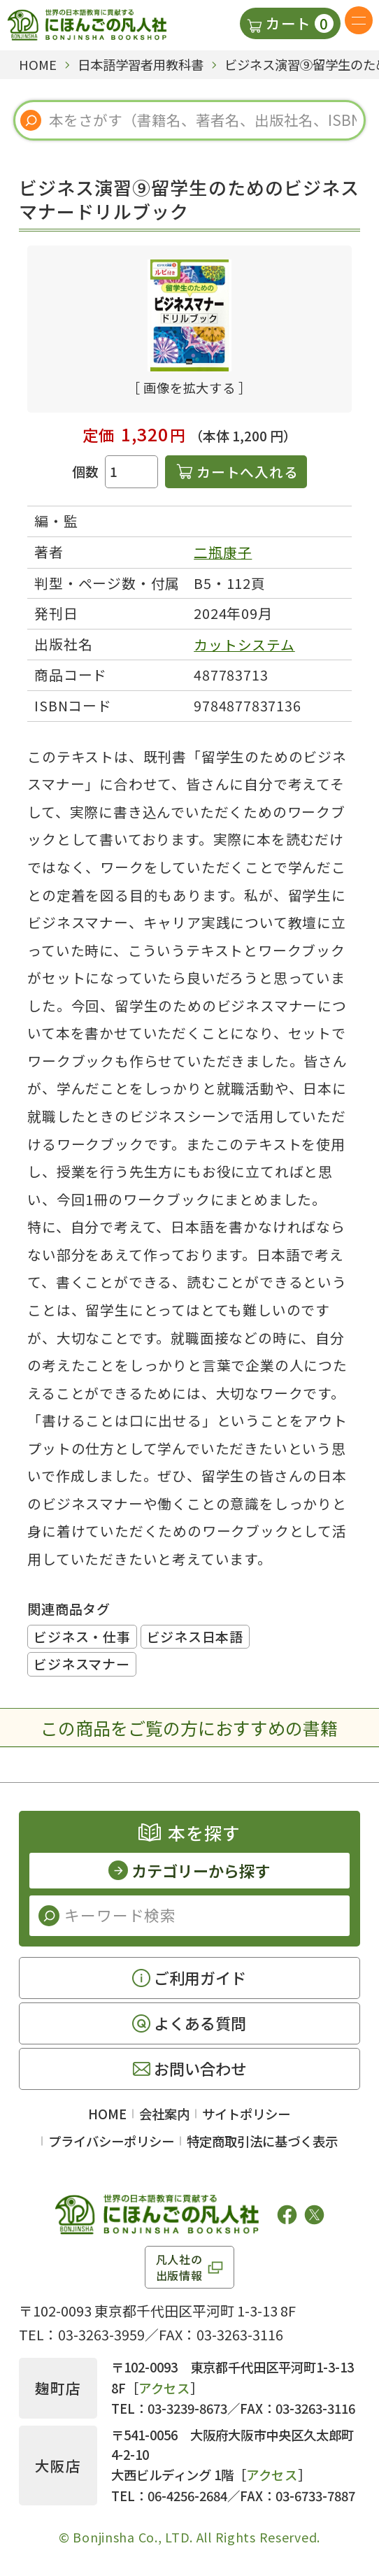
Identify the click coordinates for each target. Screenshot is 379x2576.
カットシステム (244, 644)
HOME (107, 2114)
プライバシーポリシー (111, 2141)
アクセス (164, 2388)
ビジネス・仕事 (82, 1636)
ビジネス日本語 (195, 1636)
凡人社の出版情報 (179, 2267)
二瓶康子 (223, 552)
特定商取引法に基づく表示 (262, 2141)
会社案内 (164, 2114)
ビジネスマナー (81, 1663)
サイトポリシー (246, 2114)
